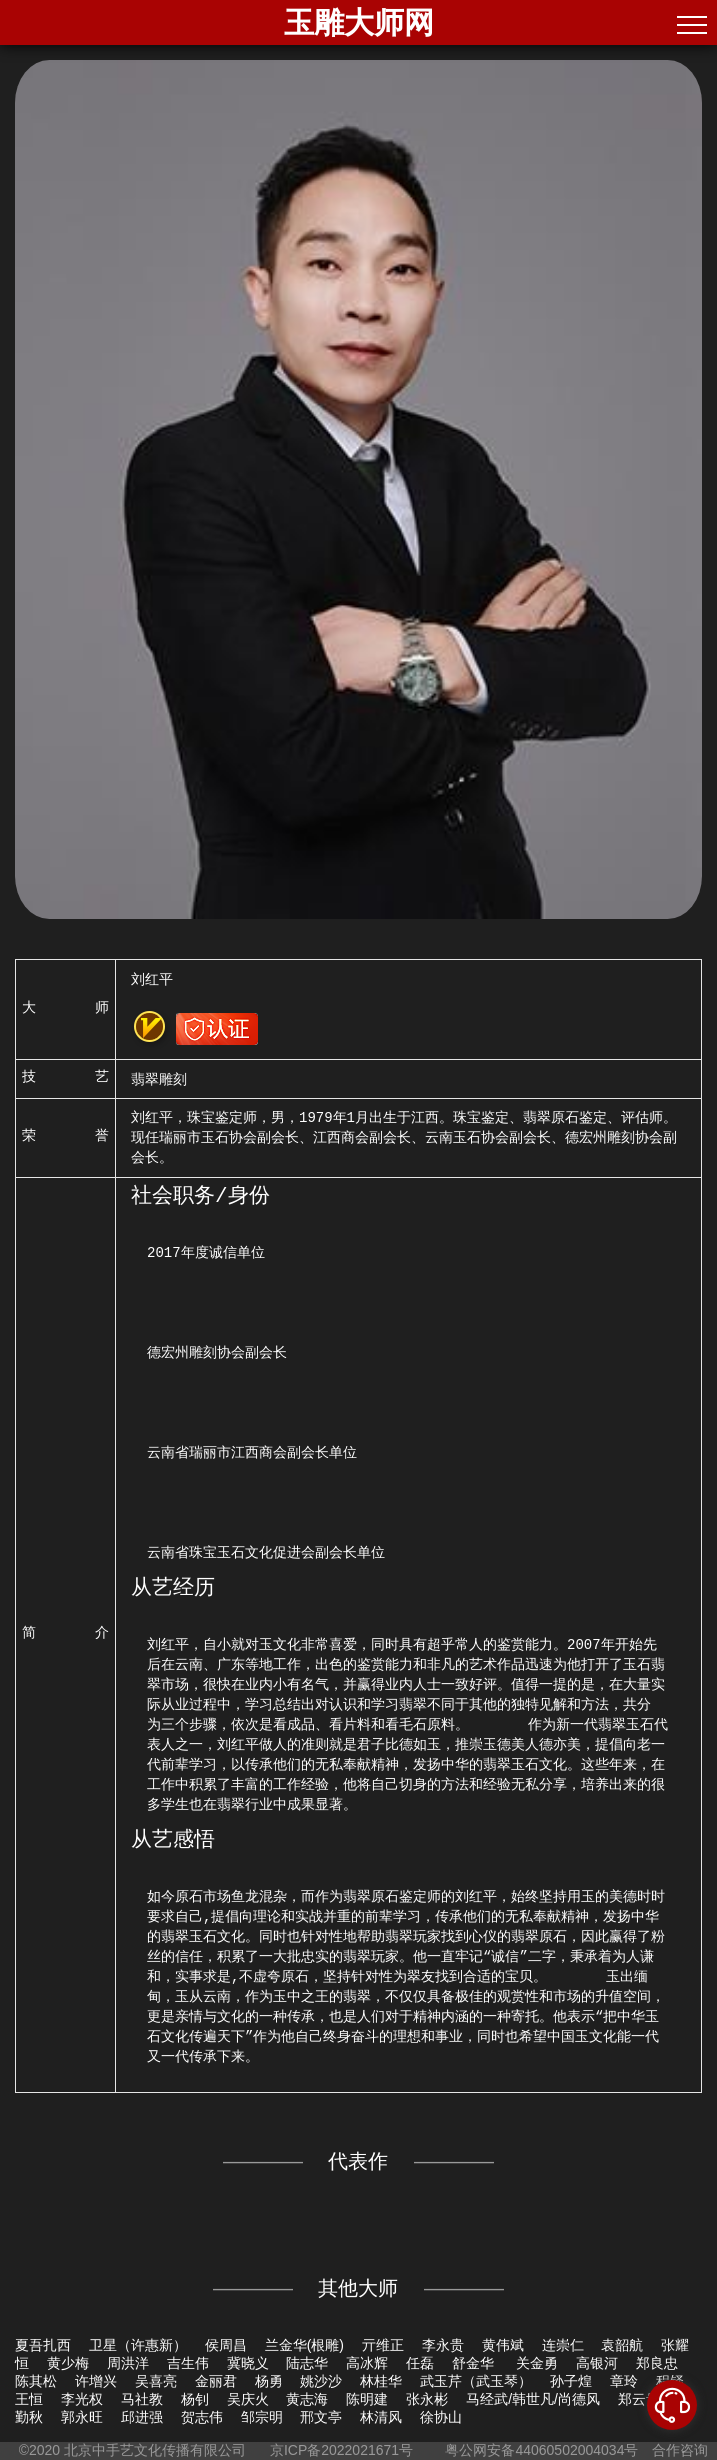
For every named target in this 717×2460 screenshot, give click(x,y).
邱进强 (142, 2417)
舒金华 (475, 2363)
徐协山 (441, 2417)
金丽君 (216, 2381)
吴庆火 (248, 2399)
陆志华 (307, 2363)
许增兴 (96, 2381)
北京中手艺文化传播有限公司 (155, 2450)
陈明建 (367, 2399)
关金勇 (537, 2363)
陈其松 (36, 2381)
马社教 (142, 2399)
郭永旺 (82, 2417)
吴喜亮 (156, 2381)
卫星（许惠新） (138, 2345)
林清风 (381, 2417)
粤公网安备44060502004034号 (542, 2450)
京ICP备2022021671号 (341, 2450)
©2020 (39, 2450)
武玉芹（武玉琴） (476, 2381)
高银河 (597, 2363)
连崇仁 (563, 2345)
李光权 (82, 2399)
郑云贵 (639, 2399)
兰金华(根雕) (304, 2345)
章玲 (624, 2381)
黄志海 (307, 2399)
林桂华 (381, 2381)
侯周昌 (226, 2345)
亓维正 (383, 2345)
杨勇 (269, 2381)
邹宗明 (262, 2417)
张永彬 (427, 2399)
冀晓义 (248, 2363)
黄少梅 (68, 2363)
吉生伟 (188, 2363)
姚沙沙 (321, 2381)
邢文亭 (321, 2417)
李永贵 (443, 2345)
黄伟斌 (503, 2345)
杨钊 (195, 2399)
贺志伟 (202, 2417)
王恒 (29, 2399)
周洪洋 (128, 2363)
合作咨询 (680, 2450)
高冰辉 (367, 2363)
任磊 (420, 2363)
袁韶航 (622, 2345)
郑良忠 (657, 2363)
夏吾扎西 (43, 2345)
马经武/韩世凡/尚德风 (533, 2399)
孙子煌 (571, 2381)
